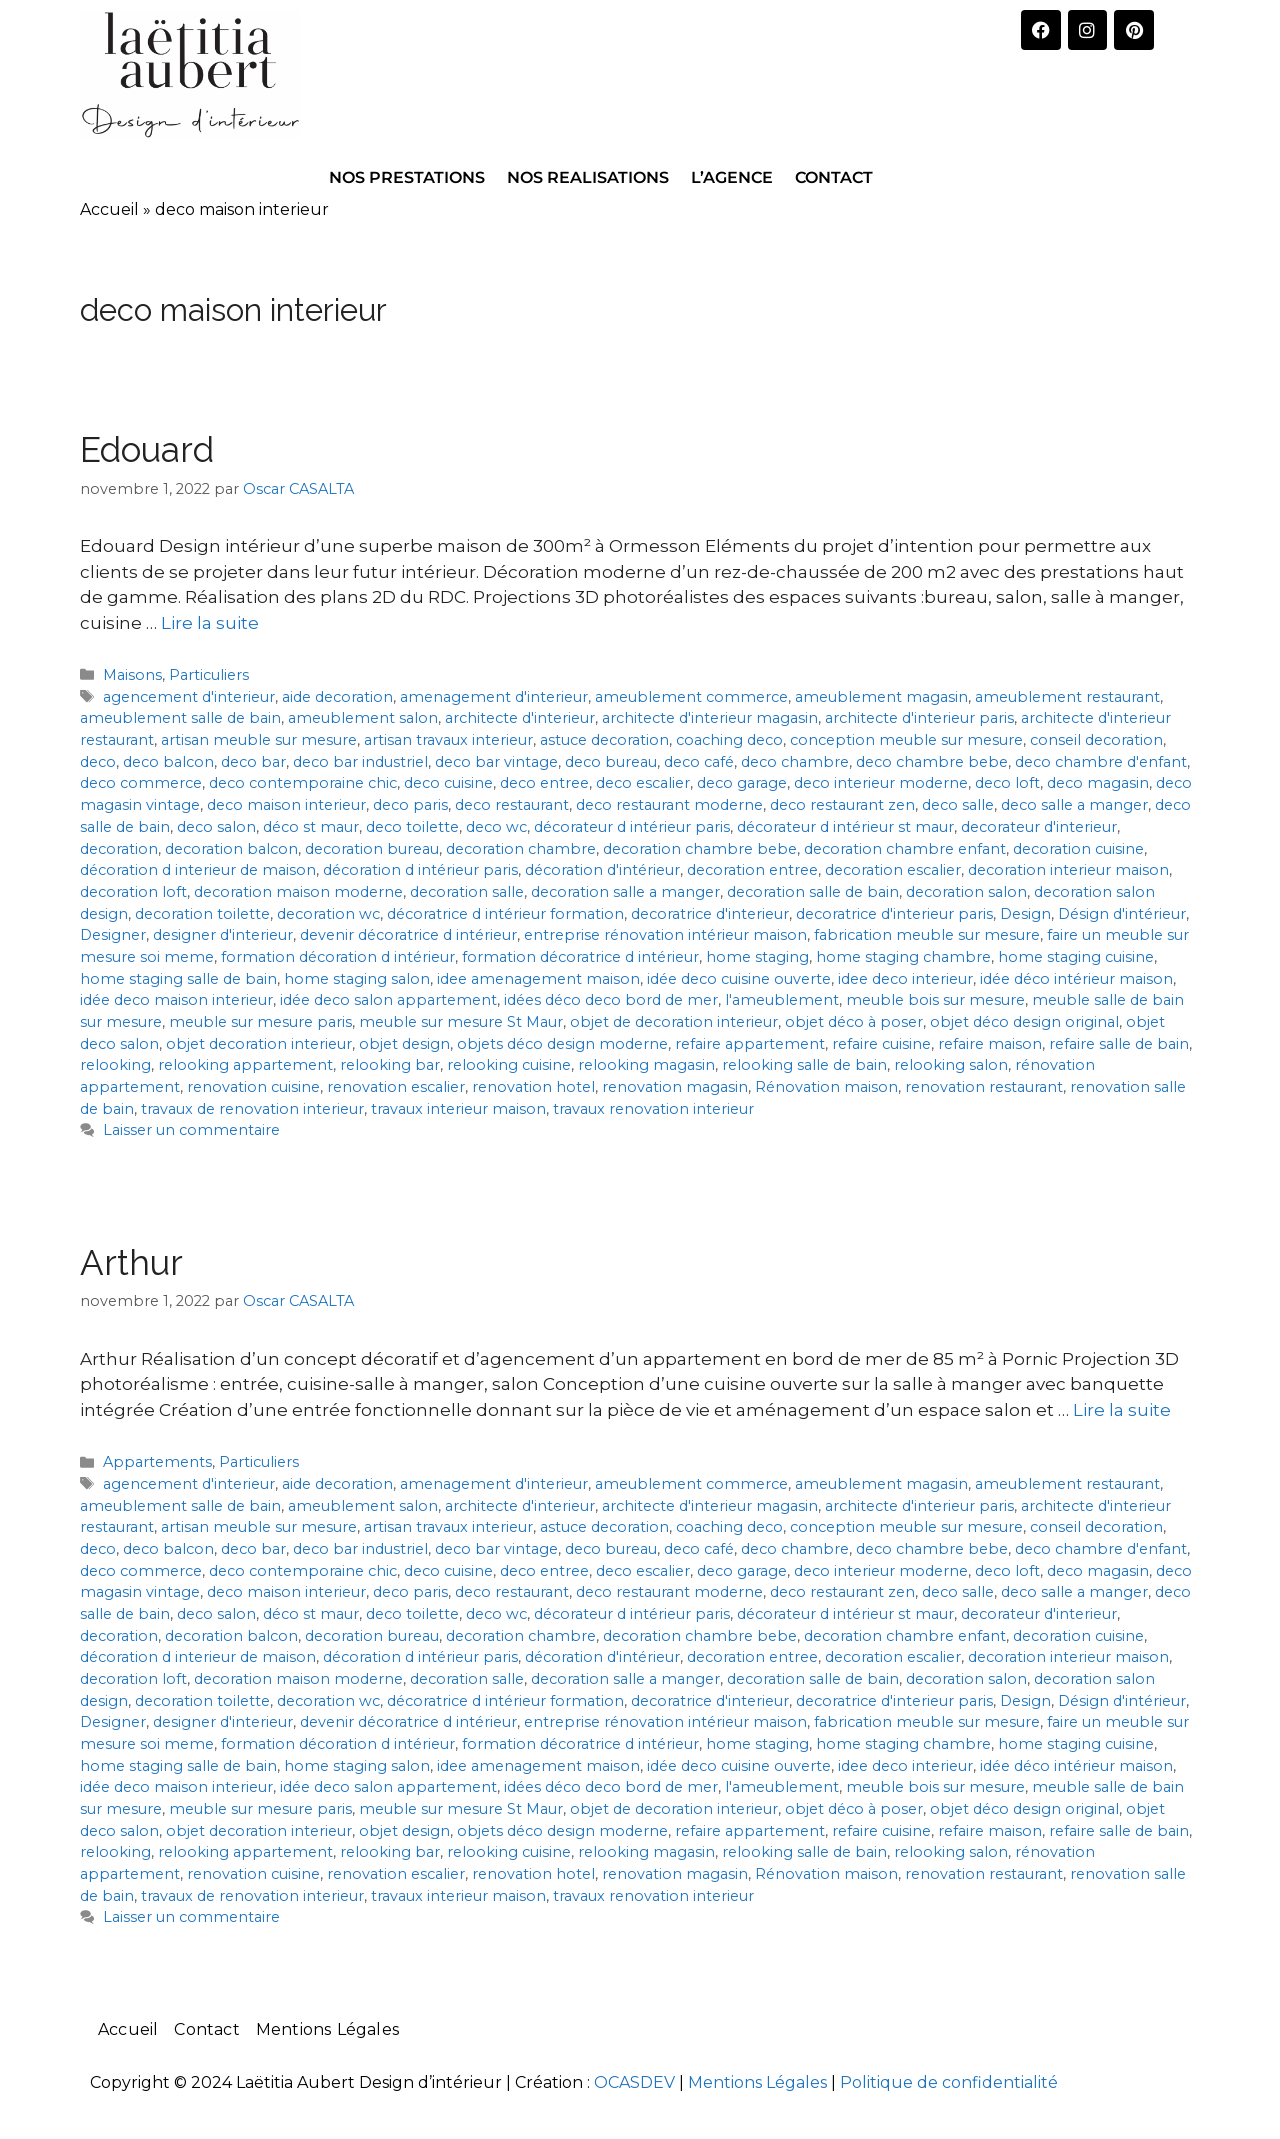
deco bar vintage (496, 762)
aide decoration (337, 697)
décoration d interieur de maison (198, 870)
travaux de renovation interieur (252, 1109)
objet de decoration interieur (674, 1022)
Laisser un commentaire (191, 1130)
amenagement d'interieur (494, 697)
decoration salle (467, 892)
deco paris (410, 805)
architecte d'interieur (520, 718)
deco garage (742, 783)
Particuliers (209, 675)
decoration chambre (521, 849)
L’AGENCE (732, 177)
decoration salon (966, 892)
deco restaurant (512, 805)
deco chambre (795, 762)
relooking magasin (646, 1065)
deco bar (253, 762)
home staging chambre (903, 957)
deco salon (216, 827)
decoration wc (328, 914)
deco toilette (412, 827)
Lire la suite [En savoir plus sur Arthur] (1122, 1410)
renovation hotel (533, 1087)
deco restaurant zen (842, 805)
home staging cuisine (1076, 957)
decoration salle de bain (813, 892)
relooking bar (390, 1065)
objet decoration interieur (259, 1044)
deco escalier (643, 783)
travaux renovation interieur (653, 1109)
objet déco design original (1024, 1022)
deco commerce (141, 783)
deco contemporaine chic (303, 783)
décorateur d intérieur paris (632, 827)
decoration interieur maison (1068, 870)
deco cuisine (448, 783)
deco (98, 762)
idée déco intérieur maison (1076, 979)
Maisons (132, 675)
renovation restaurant (984, 1087)
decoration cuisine (1078, 849)
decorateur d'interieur (1039, 827)
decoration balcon (231, 849)
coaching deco (729, 740)
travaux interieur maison (458, 1109)
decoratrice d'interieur (710, 914)
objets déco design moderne (562, 1044)
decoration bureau (372, 849)
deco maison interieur (286, 805)
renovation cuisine (253, 1087)
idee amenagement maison (538, 979)
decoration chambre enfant (905, 849)
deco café (699, 762)
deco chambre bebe (932, 762)
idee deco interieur (905, 979)
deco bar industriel (360, 762)
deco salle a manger (1074, 805)
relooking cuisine (509, 1065)
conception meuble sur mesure (906, 740)
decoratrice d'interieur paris (894, 914)
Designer (113, 935)
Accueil (109, 209)
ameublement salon (363, 718)
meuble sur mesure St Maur (461, 1022)
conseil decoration (1096, 740)
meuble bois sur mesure (935, 1000)
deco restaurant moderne (669, 805)
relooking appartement (245, 1065)
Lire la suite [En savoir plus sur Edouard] (210, 623)
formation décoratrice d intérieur (580, 957)
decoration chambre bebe (700, 849)
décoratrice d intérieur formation (505, 914)
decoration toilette (202, 914)
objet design (404, 1044)
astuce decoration (604, 740)
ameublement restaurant (1067, 697)
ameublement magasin (881, 697)
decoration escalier (893, 870)
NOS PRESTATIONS (407, 177)
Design (1025, 914)
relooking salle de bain (804, 1065)
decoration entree (752, 870)
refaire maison (990, 1044)
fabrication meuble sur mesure (927, 935)
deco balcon (168, 762)
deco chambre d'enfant (1101, 762)
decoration (119, 849)
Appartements (157, 1462)
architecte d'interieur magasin (710, 718)
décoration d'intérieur (602, 870)
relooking (115, 1065)
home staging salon (357, 979)
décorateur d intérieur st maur (845, 827)
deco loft (1007, 783)
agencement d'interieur (189, 697)
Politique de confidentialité (949, 2082)
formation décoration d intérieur (338, 957)
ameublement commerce (691, 697)
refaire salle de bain (1119, 1044)
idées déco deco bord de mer (611, 1000)
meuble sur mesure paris (260, 1022)
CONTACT (834, 177)
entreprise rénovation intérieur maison (665, 935)
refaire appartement (750, 1044)
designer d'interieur (223, 935)
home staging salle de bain (178, 979)
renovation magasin (675, 1087)
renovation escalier (396, 1087)
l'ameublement (782, 1000)
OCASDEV (634, 2082)
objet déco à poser (854, 1022)
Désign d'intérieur (1122, 914)
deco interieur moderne (881, 783)
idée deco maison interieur (176, 1000)
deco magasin (1098, 783)
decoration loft (133, 892)
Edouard (147, 449)
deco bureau (611, 762)
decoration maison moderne (298, 892)
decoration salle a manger (625, 892)
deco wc (496, 827)
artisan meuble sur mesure (259, 740)
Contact (206, 2029)
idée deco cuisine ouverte (739, 979)
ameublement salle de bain (180, 718)
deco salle (958, 805)
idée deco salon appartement (388, 1000)
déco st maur (311, 827)
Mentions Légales (327, 2029)
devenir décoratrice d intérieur (408, 935)
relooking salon (951, 1065)
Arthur (131, 1262)
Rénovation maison (826, 1087)
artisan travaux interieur (448, 740)
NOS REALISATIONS (588, 177)
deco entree (544, 783)
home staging (757, 957)
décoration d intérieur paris (420, 870)
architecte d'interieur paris (919, 718)
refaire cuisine (881, 1044)
